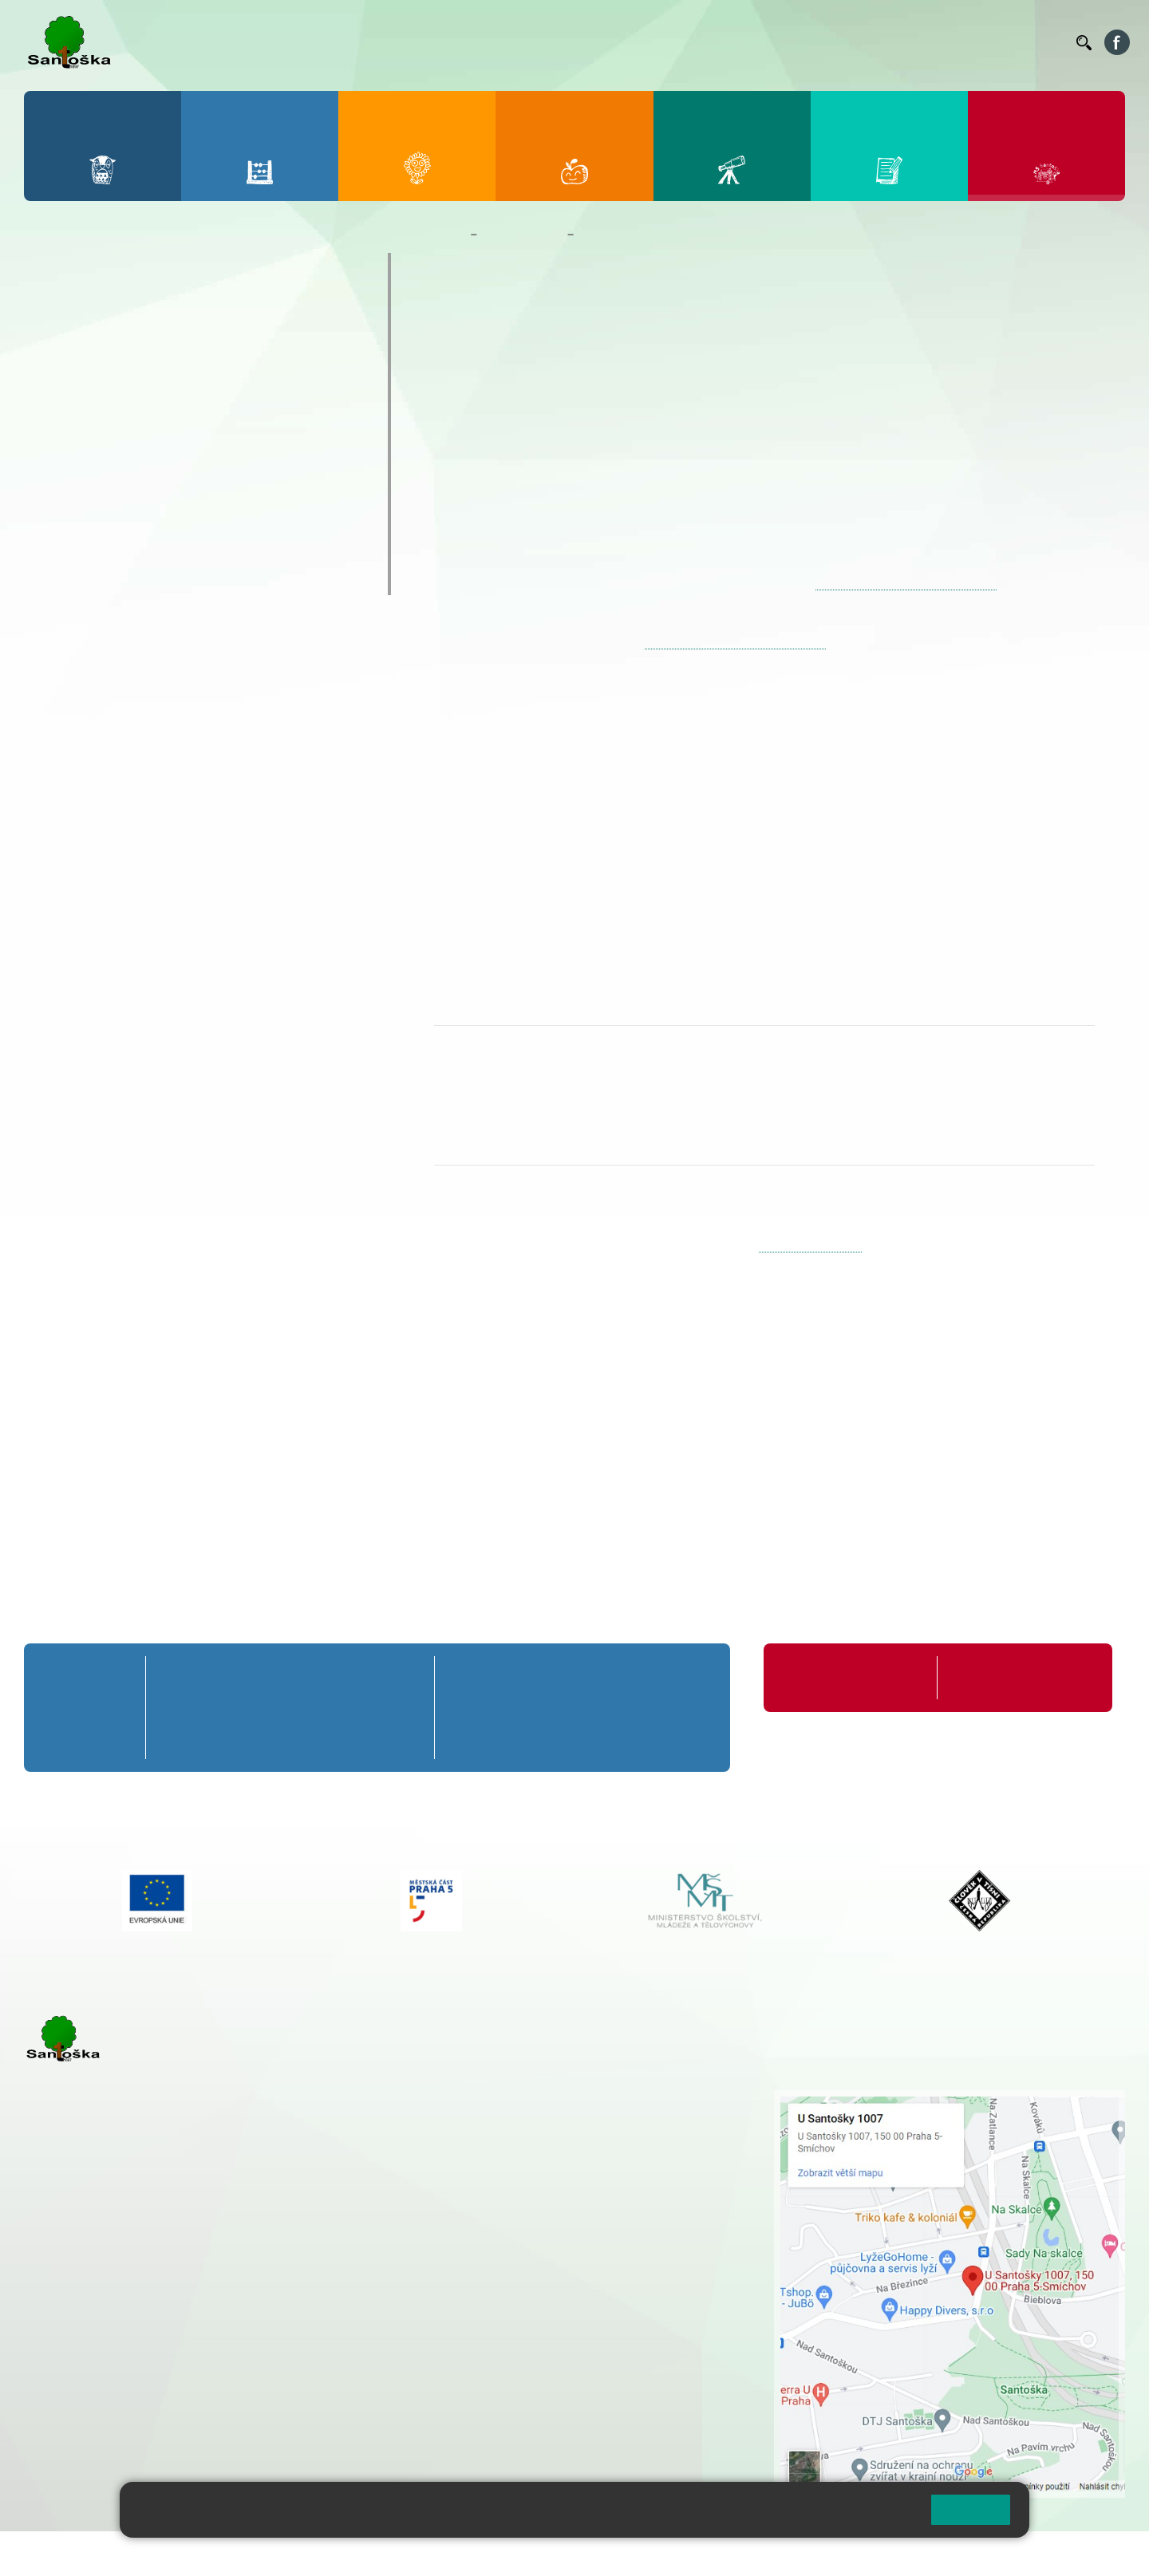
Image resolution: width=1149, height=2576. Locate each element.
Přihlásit (393, 2553)
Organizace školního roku (848, 1677)
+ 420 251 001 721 (522, 2098)
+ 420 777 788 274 (516, 2131)
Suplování (846, 42)
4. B (345, 1707)
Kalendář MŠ (88, 423)
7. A (545, 1677)
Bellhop (621, 42)
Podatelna (908, 42)
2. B (235, 1707)
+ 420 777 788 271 (191, 2289)
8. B (613, 1707)
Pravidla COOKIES (597, 2553)
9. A (683, 1677)
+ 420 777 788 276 (191, 2371)
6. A (475, 1677)
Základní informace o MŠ (132, 299)
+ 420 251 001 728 (520, 2115)
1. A (179, 1677)
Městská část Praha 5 (78, 2436)
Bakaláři (569, 42)
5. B (400, 1707)
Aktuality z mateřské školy (136, 392)
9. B (683, 1707)
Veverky (71, 579)
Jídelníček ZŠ (687, 42)
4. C (344, 1737)
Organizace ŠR (770, 42)
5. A (399, 1677)
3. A (289, 1677)
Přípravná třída (87, 1677)
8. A (613, 1677)
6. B (475, 1707)
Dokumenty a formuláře (126, 330)
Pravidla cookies (852, 2516)
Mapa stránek (322, 2553)
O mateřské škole (105, 268)
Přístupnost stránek (481, 2553)
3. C (290, 1737)
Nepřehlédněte (95, 361)
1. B (180, 1707)
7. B (545, 1707)
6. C (475, 1737)
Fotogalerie (83, 454)
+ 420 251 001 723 (93, 2289)
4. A (344, 1677)
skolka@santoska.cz (810, 1245)
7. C (545, 1737)
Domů (449, 234)
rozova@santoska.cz (111, 2387)
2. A (234, 1677)
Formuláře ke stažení (1004, 1677)
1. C (180, 1737)
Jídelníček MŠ (93, 548)
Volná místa (976, 42)
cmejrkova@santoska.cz (120, 2306)
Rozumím (971, 2509)
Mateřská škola (522, 234)
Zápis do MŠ (87, 517)
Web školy (1096, 2553)
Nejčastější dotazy (108, 485)
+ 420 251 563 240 (93, 2371)
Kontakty (1041, 42)
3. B (290, 1707)
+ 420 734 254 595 (600, 2182)
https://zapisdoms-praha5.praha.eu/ (906, 583)
